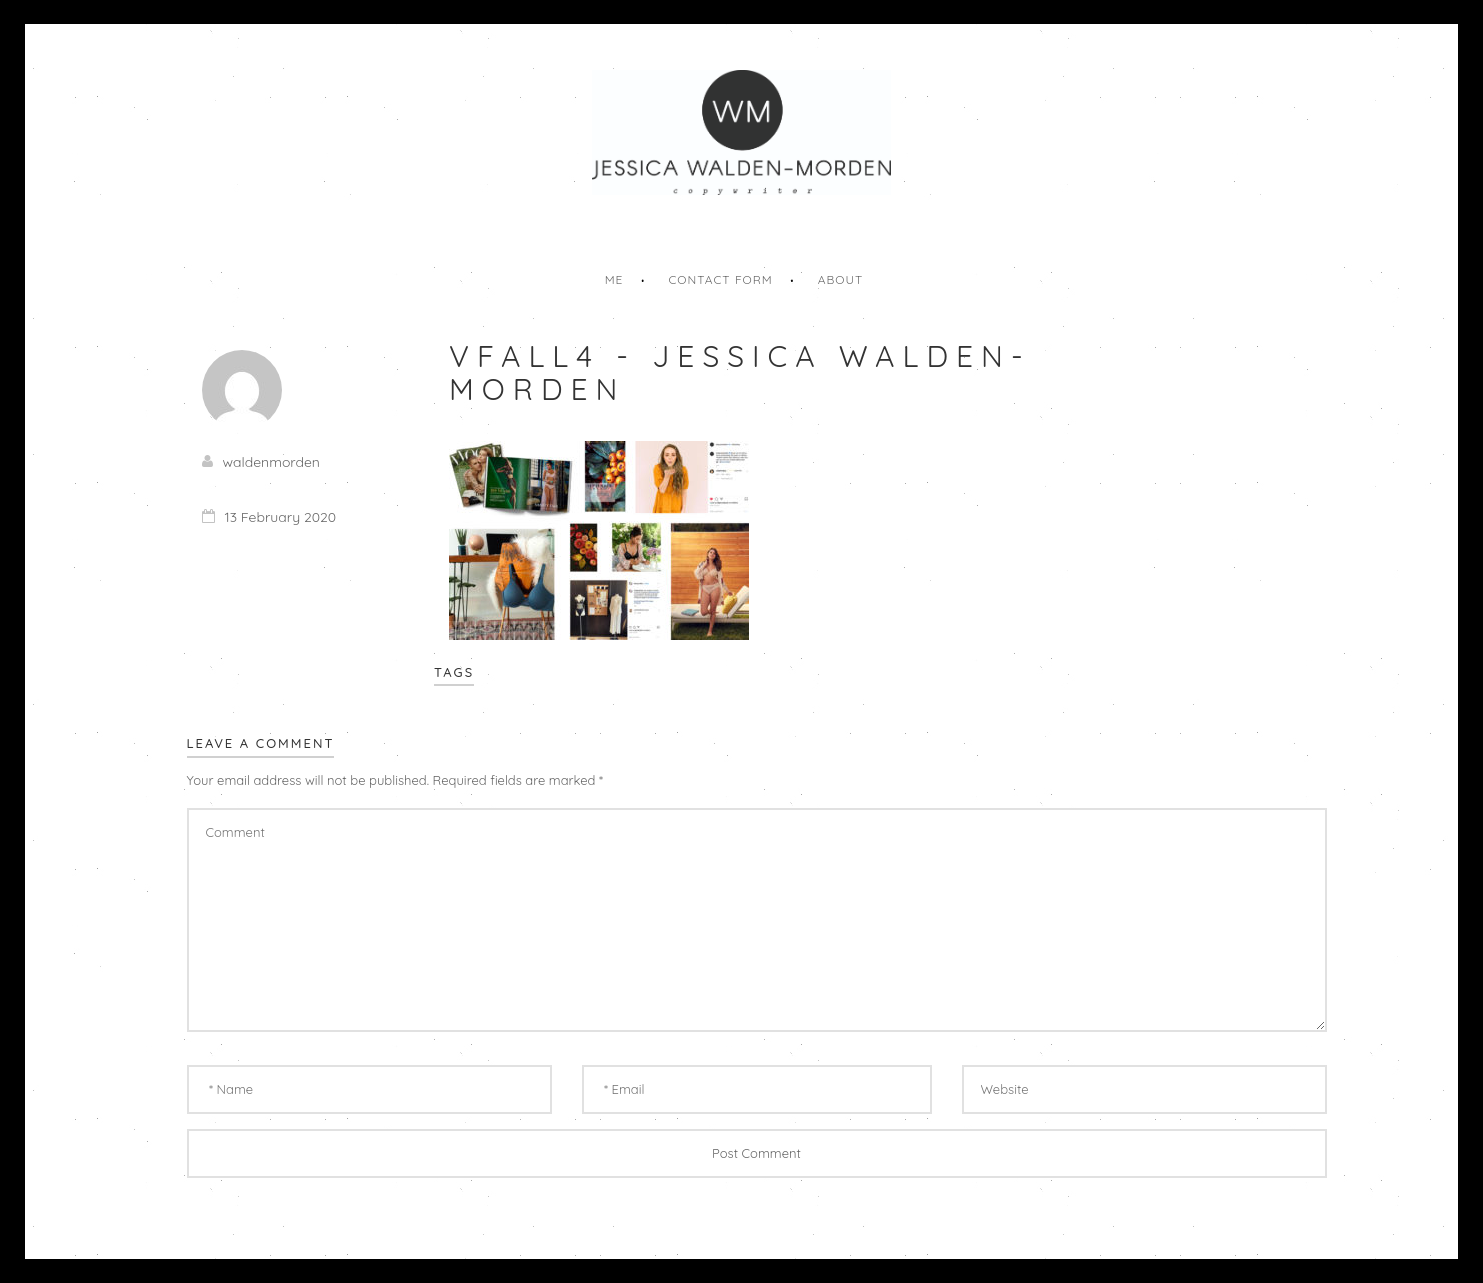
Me (614, 279)
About (841, 279)
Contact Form (720, 279)
